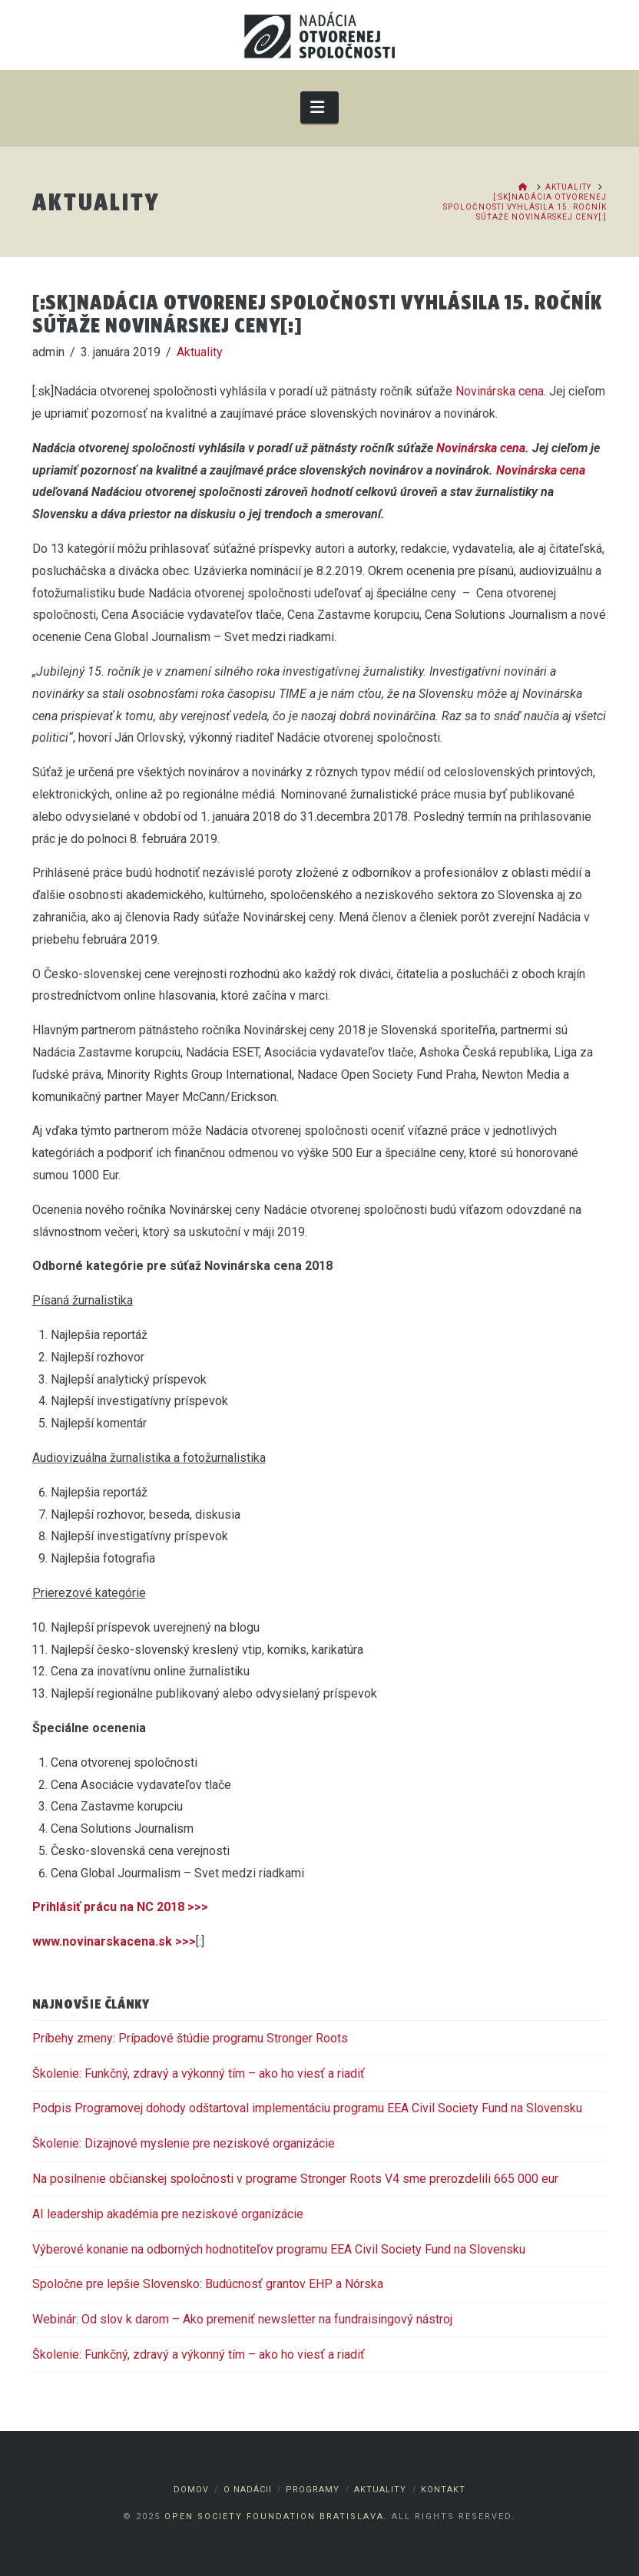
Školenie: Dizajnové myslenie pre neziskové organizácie (183, 2143)
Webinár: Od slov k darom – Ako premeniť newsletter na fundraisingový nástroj (242, 2319)
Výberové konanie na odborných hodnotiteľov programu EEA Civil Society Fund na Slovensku (278, 2249)
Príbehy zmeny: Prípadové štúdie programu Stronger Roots (190, 2038)
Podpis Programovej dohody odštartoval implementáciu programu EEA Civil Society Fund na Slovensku (308, 2108)
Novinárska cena (499, 391)
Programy (312, 2490)
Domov (191, 2490)
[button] (319, 107)
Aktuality (200, 352)
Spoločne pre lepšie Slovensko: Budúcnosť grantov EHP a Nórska (207, 2284)
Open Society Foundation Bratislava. (276, 2516)
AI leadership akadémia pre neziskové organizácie (167, 2214)
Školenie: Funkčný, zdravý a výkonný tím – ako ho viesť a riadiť (198, 2073)
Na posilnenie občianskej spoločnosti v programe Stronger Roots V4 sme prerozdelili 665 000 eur (295, 2178)
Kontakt (443, 2490)
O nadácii (247, 2490)
